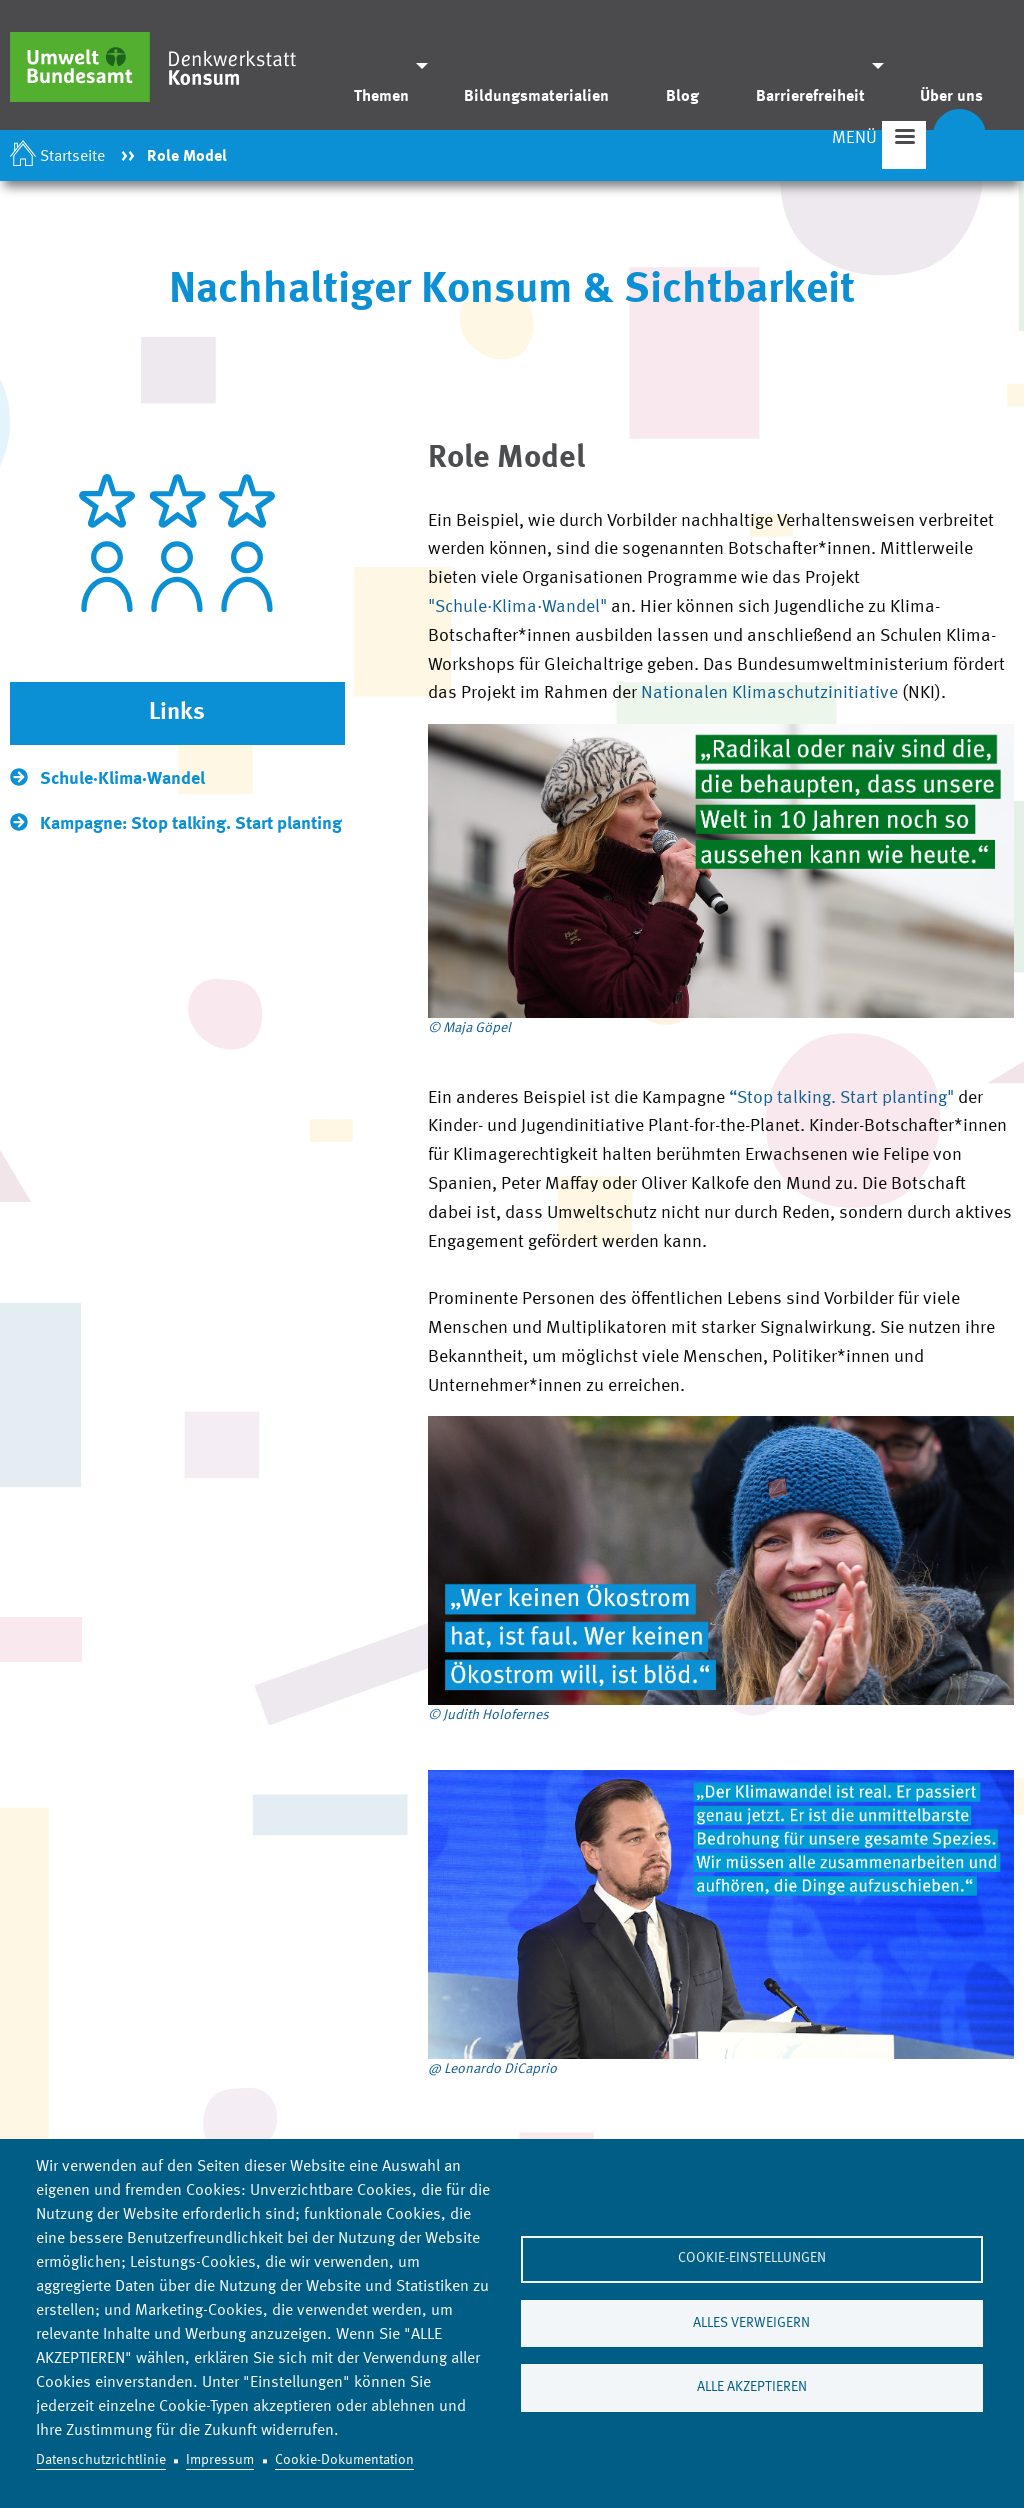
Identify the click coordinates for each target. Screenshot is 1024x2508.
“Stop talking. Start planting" (841, 1100)
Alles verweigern (751, 2323)
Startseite (72, 157)
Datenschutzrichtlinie (101, 2460)
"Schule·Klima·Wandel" (517, 609)
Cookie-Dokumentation (344, 2460)
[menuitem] (385, 65)
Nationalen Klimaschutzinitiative (771, 696)
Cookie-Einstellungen (752, 2258)
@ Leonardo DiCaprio (492, 2071)
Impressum (220, 2460)
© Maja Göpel (469, 1030)
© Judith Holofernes (488, 1717)
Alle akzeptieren (752, 2388)
